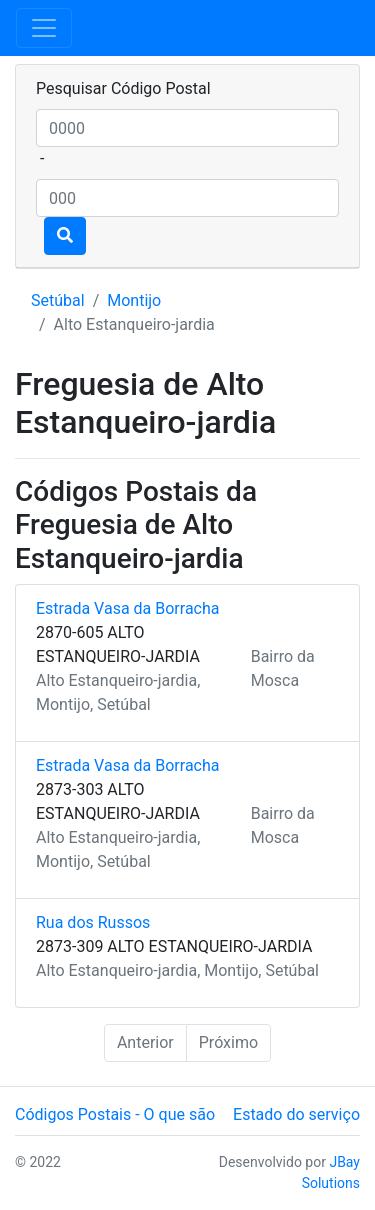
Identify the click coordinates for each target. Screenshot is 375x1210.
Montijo (134, 300)
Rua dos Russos (93, 922)
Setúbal (58, 300)
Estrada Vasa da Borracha (127, 608)
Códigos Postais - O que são (115, 1114)
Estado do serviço (296, 1114)
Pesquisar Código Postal (123, 88)
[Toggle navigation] (44, 28)
